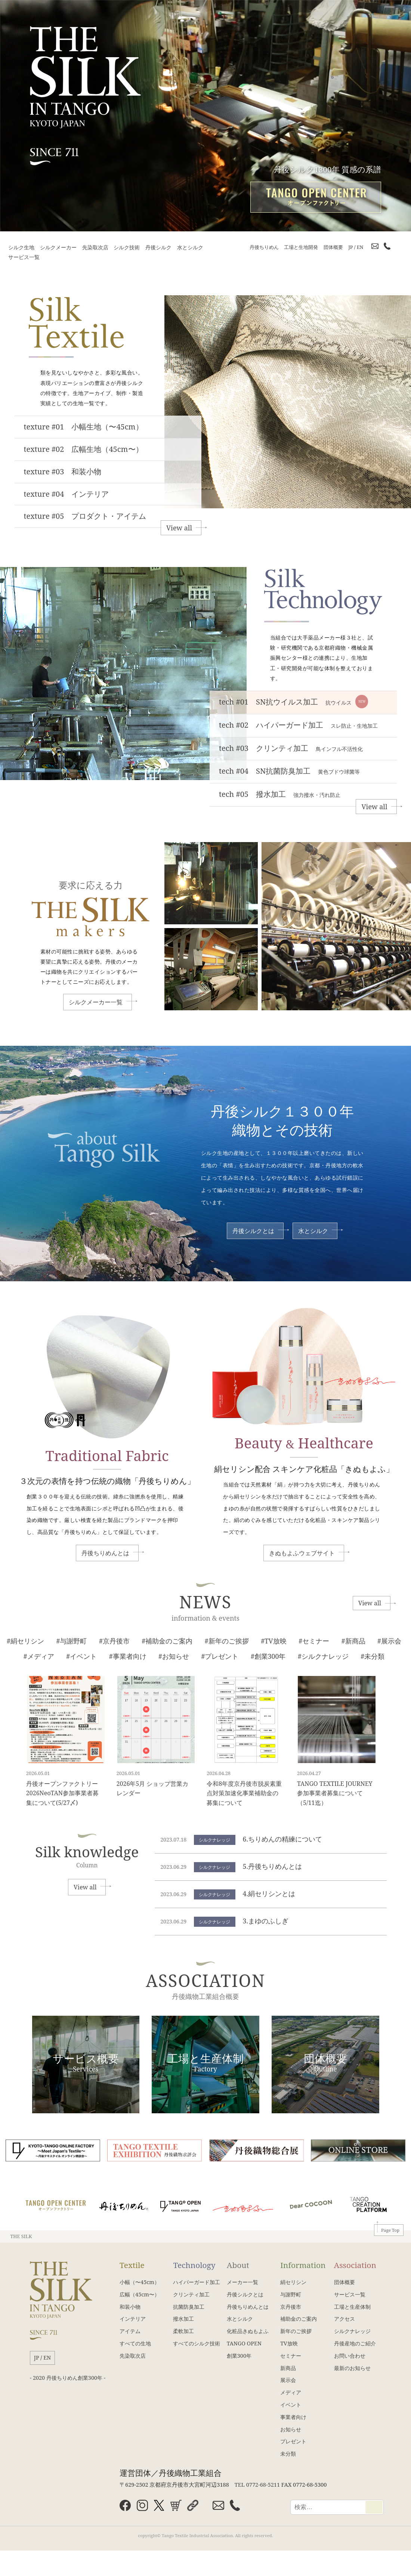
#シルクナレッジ (323, 1656)
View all (179, 527)
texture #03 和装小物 (63, 471)
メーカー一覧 (242, 2282)
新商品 (288, 2368)
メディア (290, 2392)
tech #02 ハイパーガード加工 (298, 725)
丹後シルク (158, 247)
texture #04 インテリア (66, 494)
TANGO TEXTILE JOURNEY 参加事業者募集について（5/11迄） (337, 1793)
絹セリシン (293, 2282)
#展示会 (389, 1640)
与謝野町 (290, 2294)
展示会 (288, 2380)
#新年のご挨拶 (227, 1640)
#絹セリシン (25, 1640)
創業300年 (239, 2355)
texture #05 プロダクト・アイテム (85, 516)
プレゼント (293, 2441)
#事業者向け (127, 1656)
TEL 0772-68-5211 (257, 2484)
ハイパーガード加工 (196, 2282)
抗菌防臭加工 (188, 2306)
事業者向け (293, 2417)
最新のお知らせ (352, 2368)
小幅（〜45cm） (140, 2282)
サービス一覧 (24, 257)
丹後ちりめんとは (105, 1553)
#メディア (39, 1656)
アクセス (344, 2318)
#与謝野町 (71, 1640)
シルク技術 (127, 247)
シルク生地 (21, 247)
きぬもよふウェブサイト (302, 1553)
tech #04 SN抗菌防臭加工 (289, 771)
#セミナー (314, 1640)
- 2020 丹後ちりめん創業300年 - (67, 2377)
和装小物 (130, 2306)
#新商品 (353, 1640)
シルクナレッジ (352, 2331)
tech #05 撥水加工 (279, 794)
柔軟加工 (183, 2331)
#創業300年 (268, 1656)
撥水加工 (183, 2318)
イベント (290, 2404)
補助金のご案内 (298, 2318)
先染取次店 (95, 247)
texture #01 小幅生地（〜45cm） (83, 427)
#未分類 (372, 1656)
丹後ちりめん (264, 247)
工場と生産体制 (352, 2306)
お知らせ (290, 2429)
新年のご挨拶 (296, 2331)
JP (350, 247)
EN (360, 247)
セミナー (290, 2355)
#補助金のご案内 (167, 1640)
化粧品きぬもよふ (248, 2331)
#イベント (81, 1656)
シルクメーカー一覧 (96, 1002)
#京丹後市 (114, 1640)
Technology (194, 2265)
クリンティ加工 (191, 2294)
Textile (132, 2265)
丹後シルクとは (253, 1231)
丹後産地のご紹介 (355, 2343)
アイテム (130, 2331)
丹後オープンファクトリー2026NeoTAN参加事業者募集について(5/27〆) (62, 1793)
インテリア (133, 2318)
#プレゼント (220, 1656)
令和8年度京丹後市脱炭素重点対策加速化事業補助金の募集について (244, 1793)
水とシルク (190, 247)
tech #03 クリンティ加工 (291, 748)
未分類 (288, 2453)
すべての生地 (135, 2343)
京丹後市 (290, 2306)
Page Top (390, 2230)
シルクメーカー (58, 247)
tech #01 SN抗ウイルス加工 (293, 701)
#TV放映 (274, 1640)
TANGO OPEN (244, 2343)
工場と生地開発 (301, 247)
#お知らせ (173, 1656)
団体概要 (333, 247)
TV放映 (289, 2343)
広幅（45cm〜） (140, 2294)
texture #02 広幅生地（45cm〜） (83, 449)
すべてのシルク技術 (196, 2343)
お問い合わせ (349, 2355)
